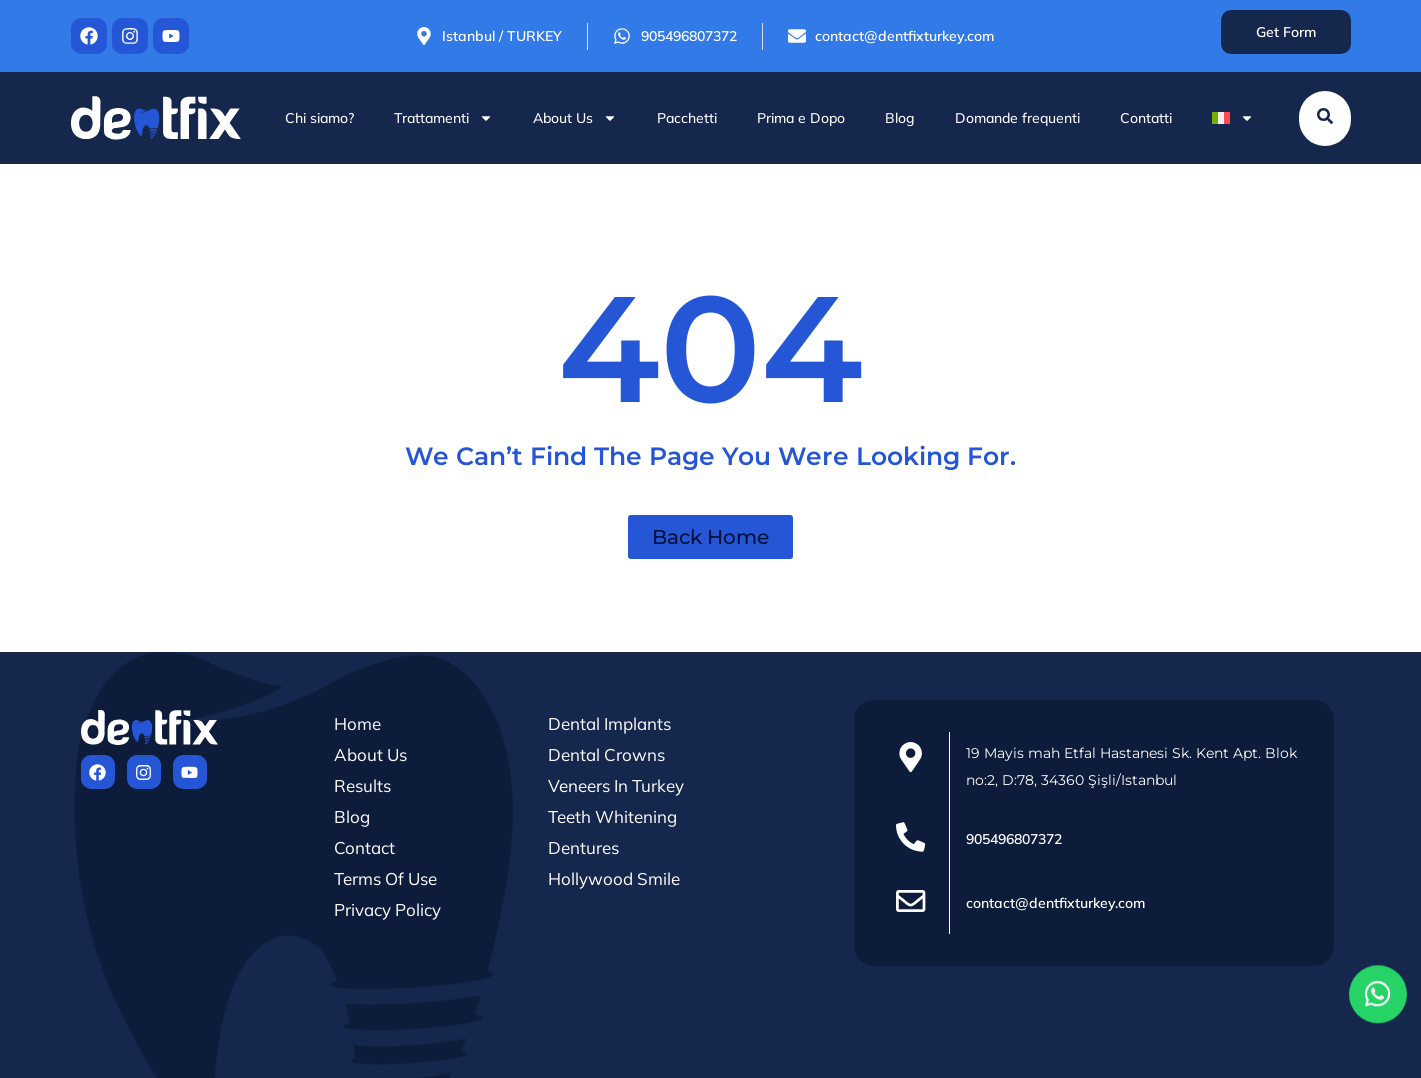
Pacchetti (687, 118)
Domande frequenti (1017, 118)
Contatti (1146, 118)
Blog (900, 118)
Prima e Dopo (801, 118)
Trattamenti (443, 118)
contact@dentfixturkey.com (1055, 903)
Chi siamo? (319, 118)
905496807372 (1014, 839)
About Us (575, 118)
